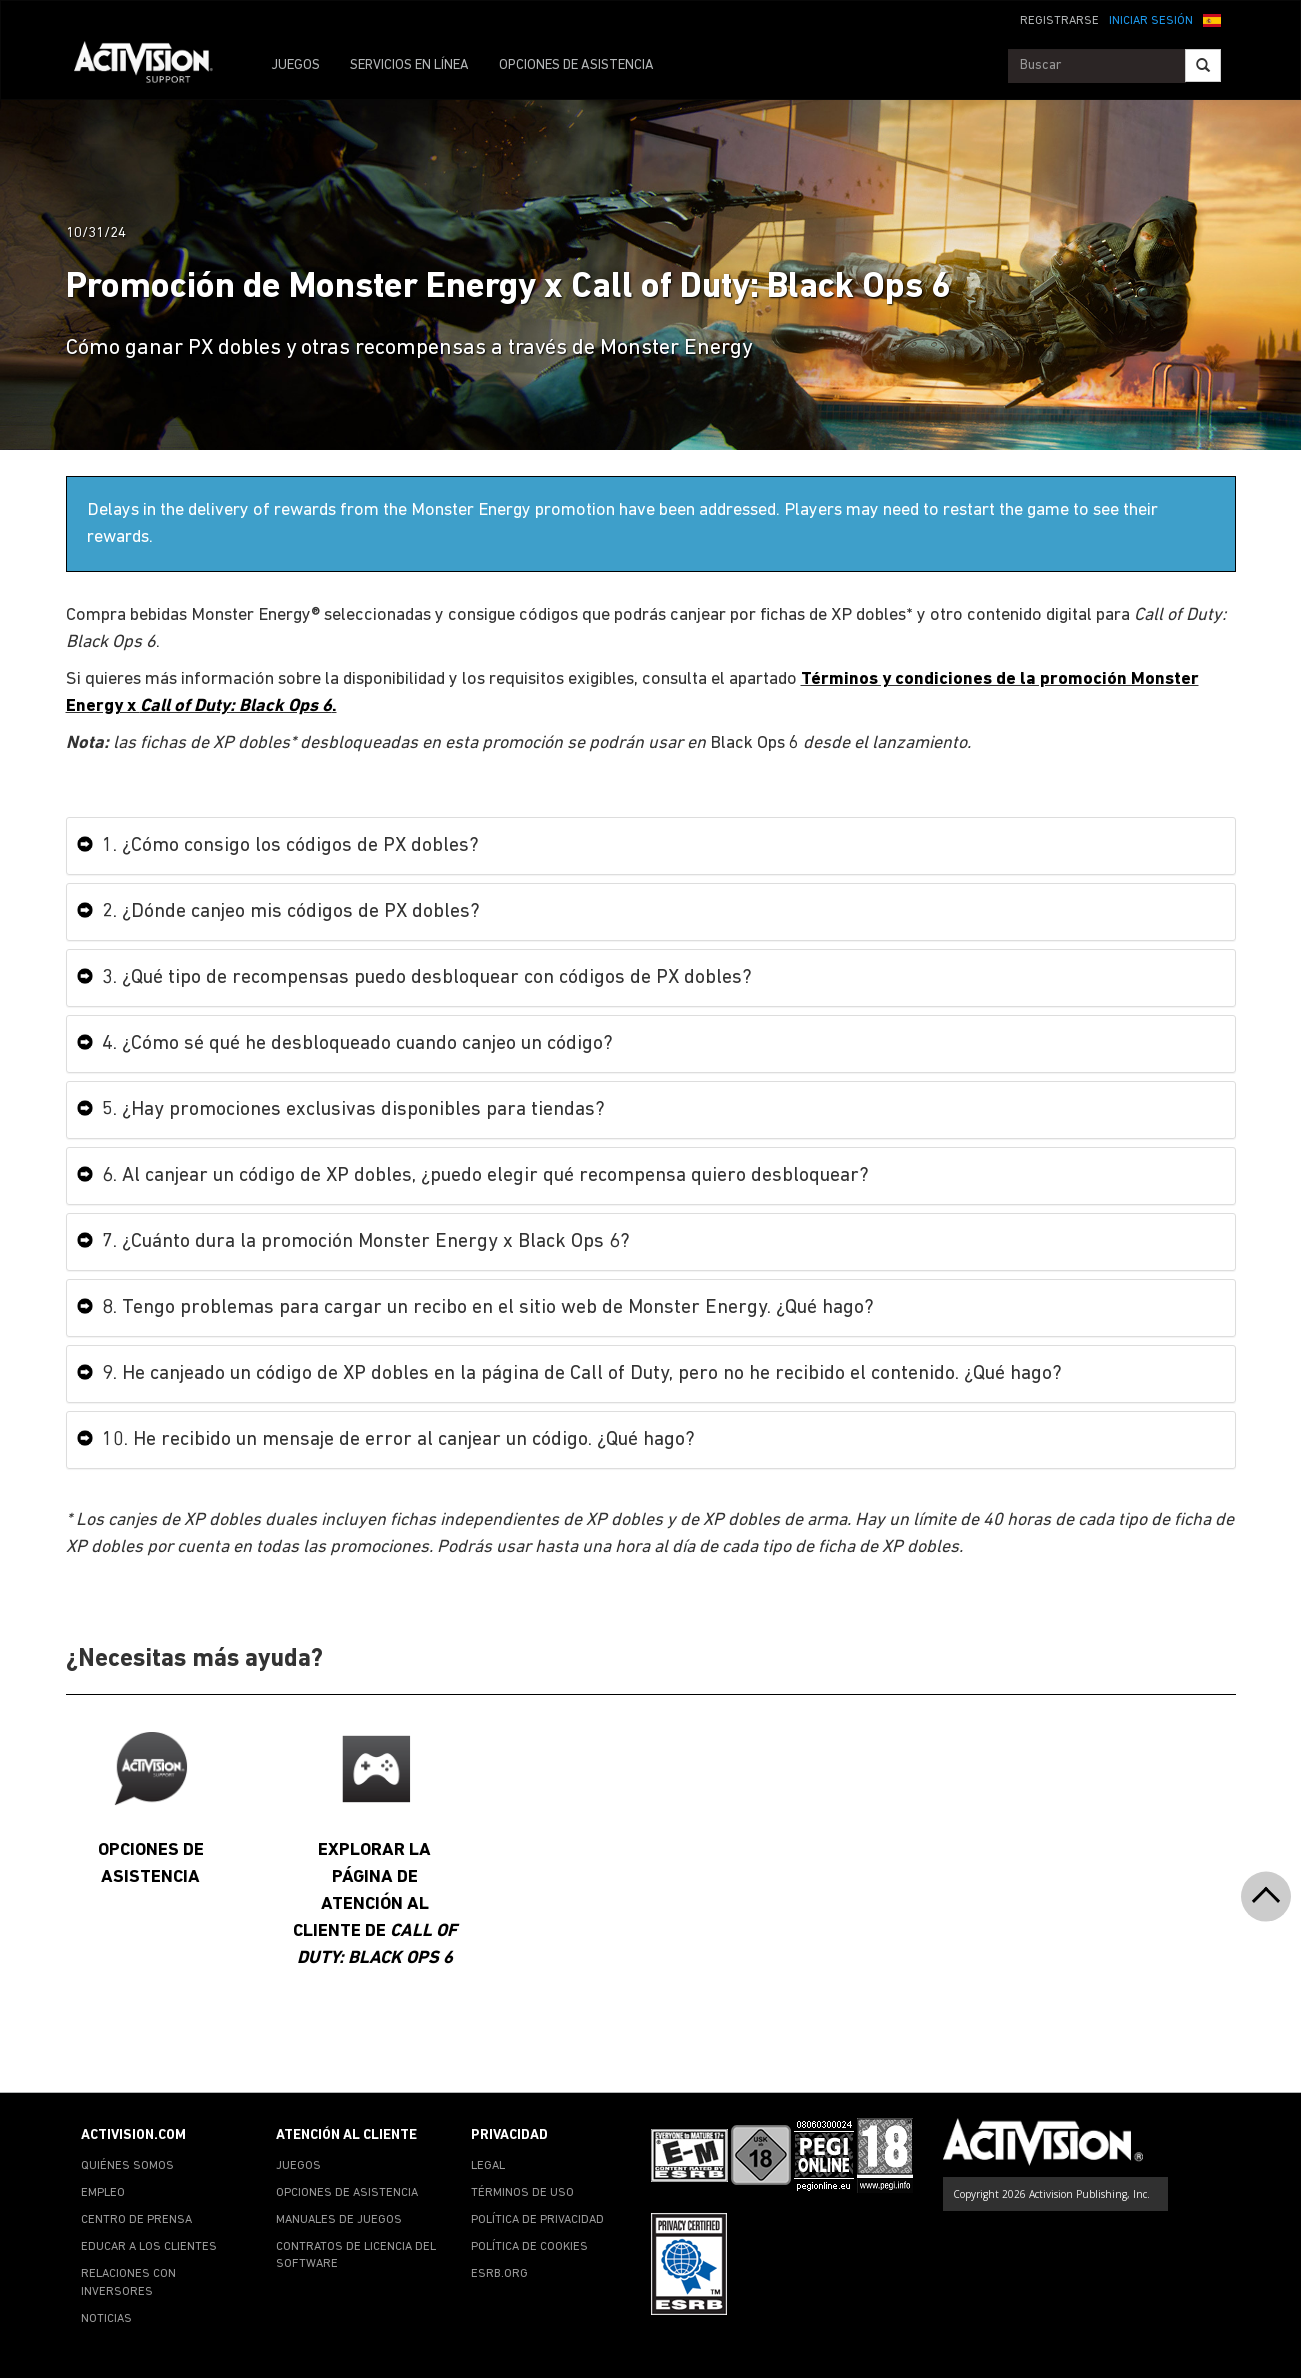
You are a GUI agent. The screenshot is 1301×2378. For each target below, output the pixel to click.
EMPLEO (103, 2193)
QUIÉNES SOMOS (127, 2166)
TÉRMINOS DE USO (522, 2193)
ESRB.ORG (499, 2274)
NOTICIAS (106, 2319)
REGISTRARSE (1059, 21)
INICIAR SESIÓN (1151, 21)
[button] (1212, 19)
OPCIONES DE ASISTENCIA (576, 65)
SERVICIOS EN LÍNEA (409, 65)
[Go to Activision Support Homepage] (153, 66)
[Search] (1203, 65)
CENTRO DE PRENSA (136, 2220)
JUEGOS (295, 65)
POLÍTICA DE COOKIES (529, 2247)
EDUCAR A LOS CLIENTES (149, 2247)
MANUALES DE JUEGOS (339, 2220)
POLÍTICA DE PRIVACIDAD (537, 2220)
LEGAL (488, 2166)
